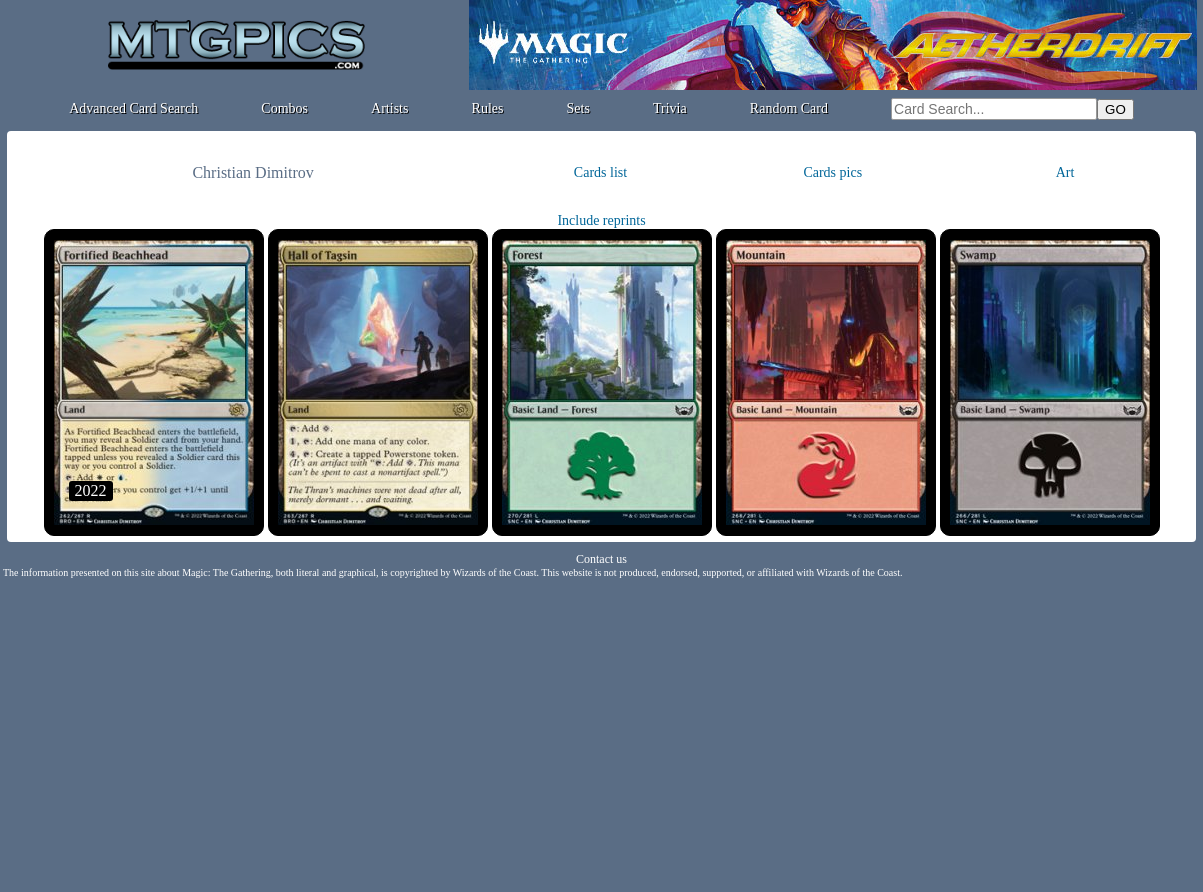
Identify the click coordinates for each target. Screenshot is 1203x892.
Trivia (670, 108)
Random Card (789, 108)
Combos (284, 108)
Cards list (600, 172)
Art (1065, 172)
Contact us (601, 559)
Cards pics (832, 172)
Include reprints (601, 220)
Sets (578, 108)
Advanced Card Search (133, 108)
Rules (488, 108)
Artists (389, 108)
